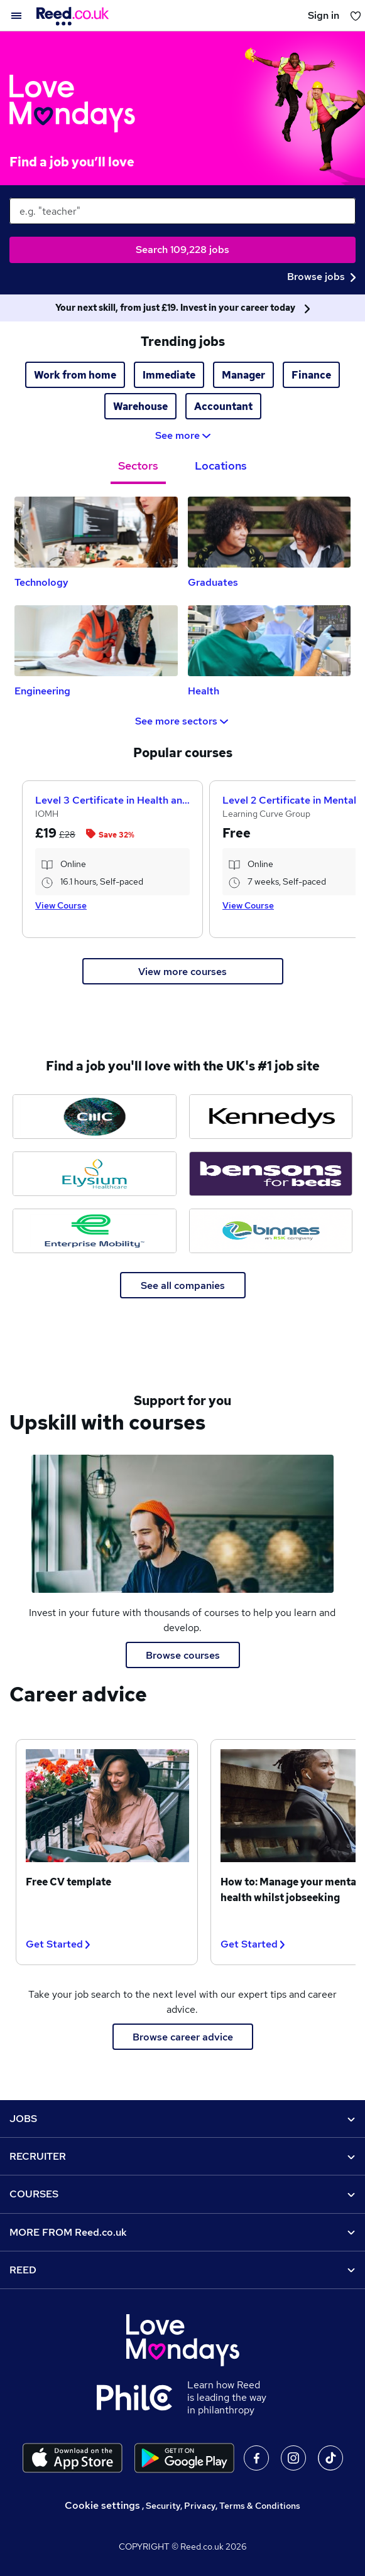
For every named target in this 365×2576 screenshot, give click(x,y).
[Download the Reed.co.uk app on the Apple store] (73, 2458)
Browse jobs (321, 276)
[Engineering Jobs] (96, 640)
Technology (41, 582)
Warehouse (140, 406)
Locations (221, 465)
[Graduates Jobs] (269, 532)
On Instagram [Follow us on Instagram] (293, 2458)
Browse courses (183, 1655)
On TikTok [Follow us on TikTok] (330, 2458)
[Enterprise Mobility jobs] (95, 1231)
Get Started (58, 1944)
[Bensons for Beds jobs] (271, 1173)
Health (203, 691)
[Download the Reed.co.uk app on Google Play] (184, 2458)
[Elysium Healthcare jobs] (95, 1173)
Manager (243, 375)
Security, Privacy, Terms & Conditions (223, 2505)
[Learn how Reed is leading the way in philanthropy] (142, 2398)
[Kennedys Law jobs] (271, 1116)
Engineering (42, 691)
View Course (61, 905)
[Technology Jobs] (96, 532)
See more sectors (183, 721)
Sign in (323, 15)
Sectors (138, 465)
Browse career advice (183, 2037)
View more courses (182, 971)
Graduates (213, 582)
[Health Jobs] (269, 640)
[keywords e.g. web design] (182, 211)
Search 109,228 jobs (182, 249)
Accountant (223, 406)
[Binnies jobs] (271, 1231)
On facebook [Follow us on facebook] (256, 2458)
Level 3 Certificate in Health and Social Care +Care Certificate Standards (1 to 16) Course (112, 800)
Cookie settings (102, 2505)
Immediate (169, 375)
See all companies (183, 1285)
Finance (311, 375)
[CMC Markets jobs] (95, 1116)
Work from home (75, 375)
